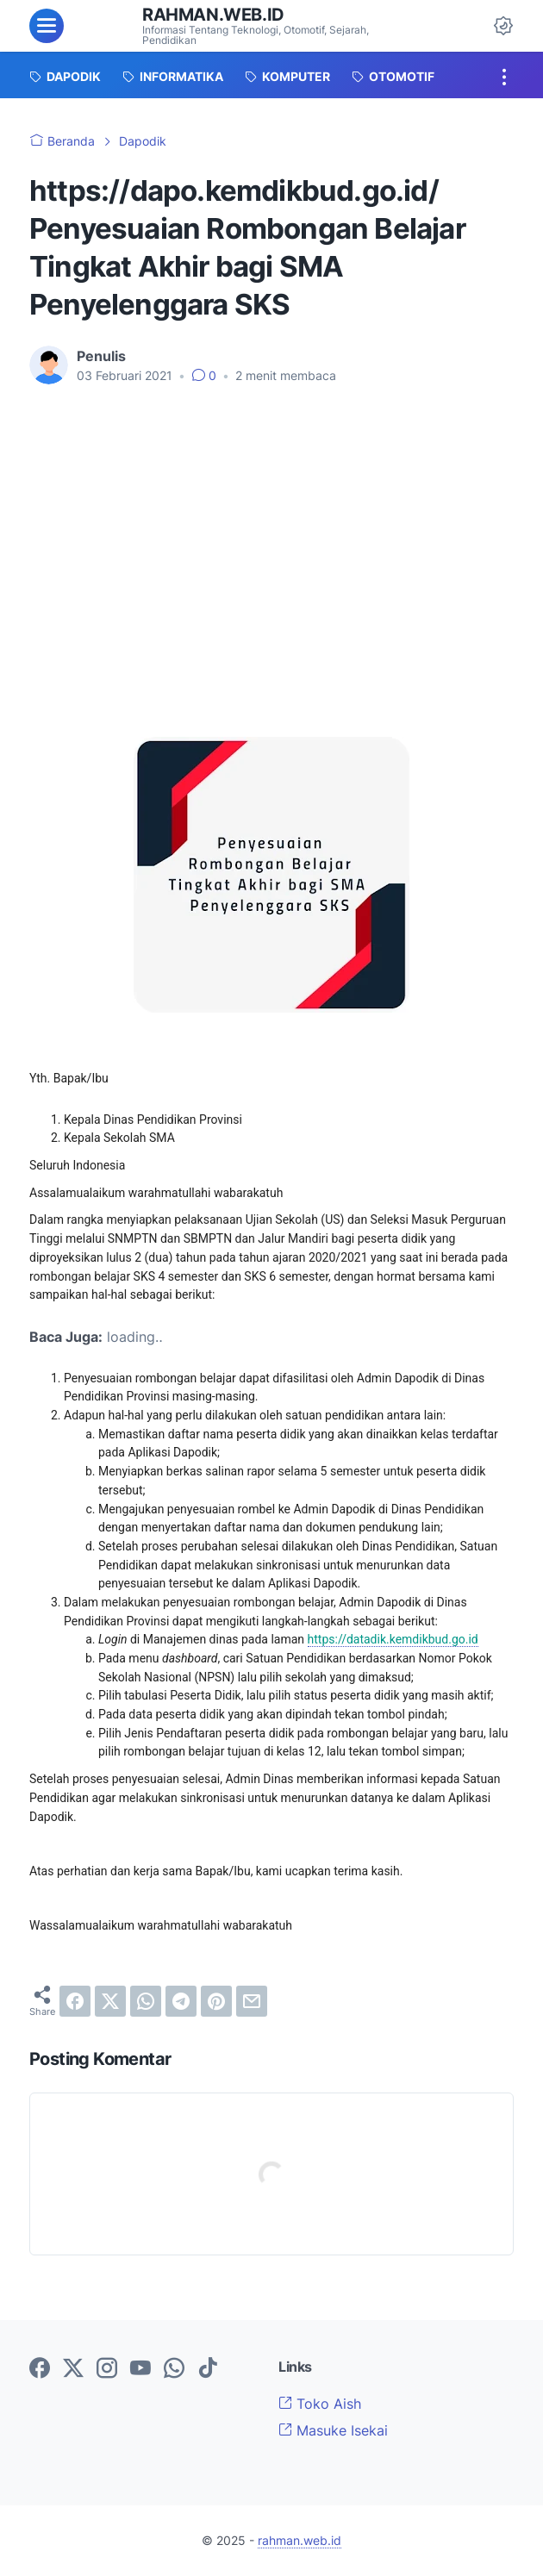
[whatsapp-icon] (174, 2369)
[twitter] (110, 2001)
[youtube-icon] (140, 2369)
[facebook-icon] (39, 2369)
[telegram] (181, 2001)
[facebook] (74, 2001)
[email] (251, 2001)
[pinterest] (216, 2001)
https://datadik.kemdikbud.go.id (393, 1639)
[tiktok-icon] (207, 2369)
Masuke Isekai (333, 2430)
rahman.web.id (213, 14)
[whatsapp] (145, 2001)
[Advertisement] (271, 527)
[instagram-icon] (107, 2369)
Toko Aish (319, 2403)
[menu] (46, 26)
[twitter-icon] (73, 2369)
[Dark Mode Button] (503, 26)
